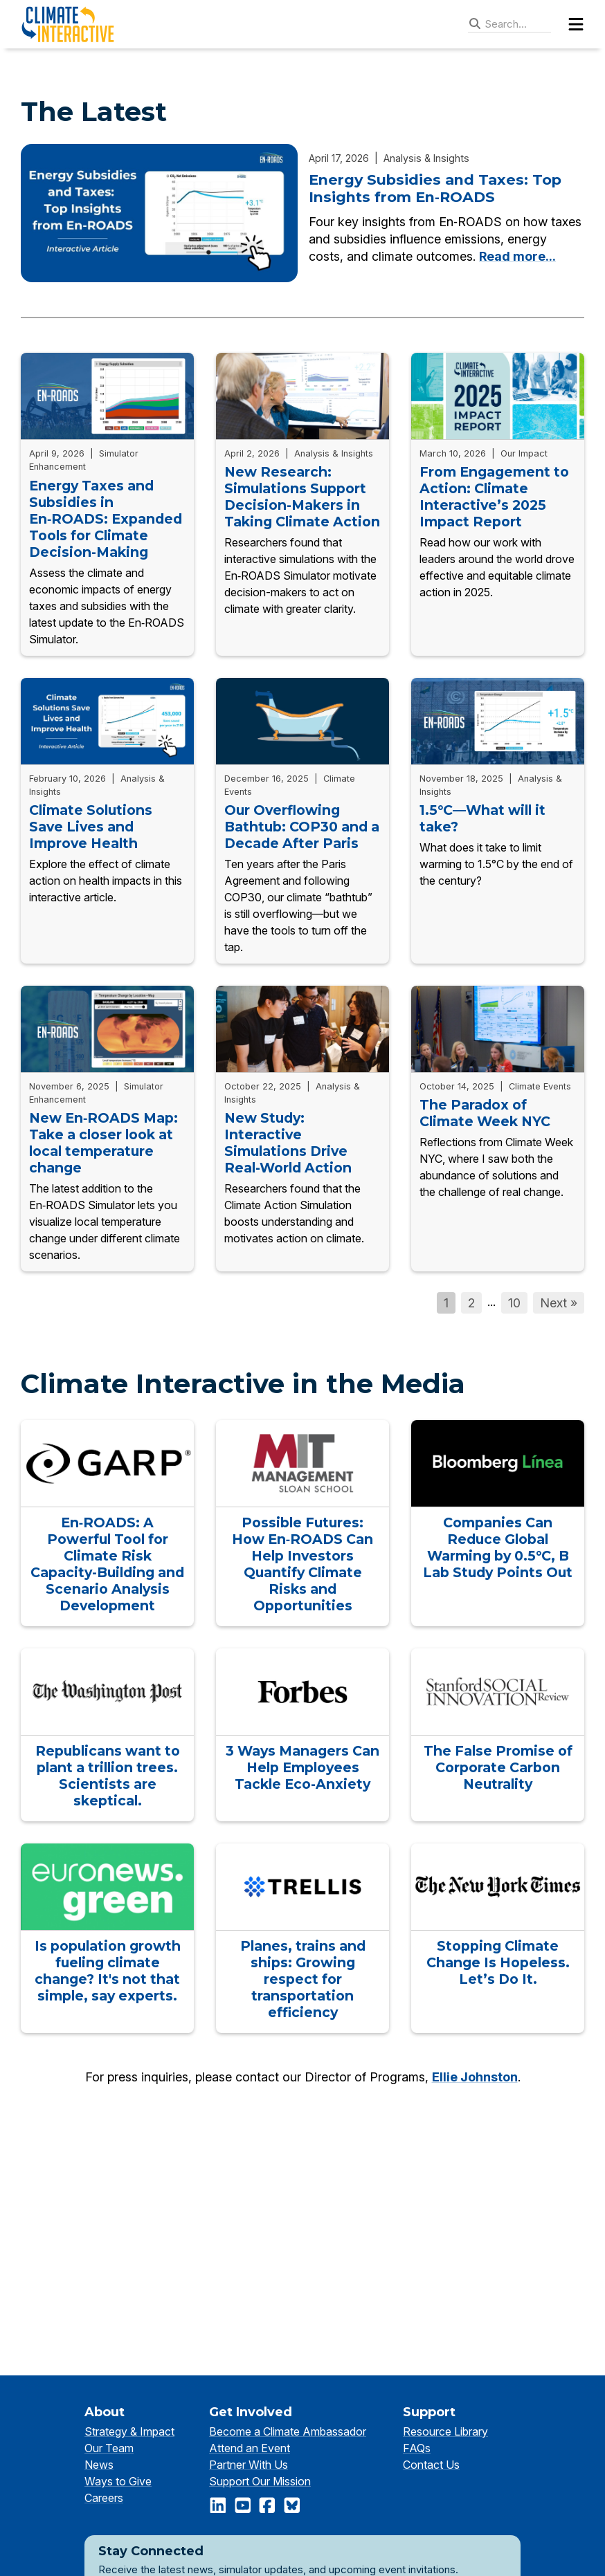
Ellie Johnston (475, 2077)
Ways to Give (118, 2481)
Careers (103, 2498)
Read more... (517, 256)
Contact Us (431, 2465)
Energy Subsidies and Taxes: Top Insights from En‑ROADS (435, 188)
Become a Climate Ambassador (287, 2431)
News (99, 2465)
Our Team (109, 2448)
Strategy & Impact (129, 2431)
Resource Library (445, 2431)
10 (514, 1303)
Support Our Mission (260, 2481)
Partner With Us (248, 2465)
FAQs (417, 2448)
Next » (558, 1303)
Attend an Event (249, 2448)
